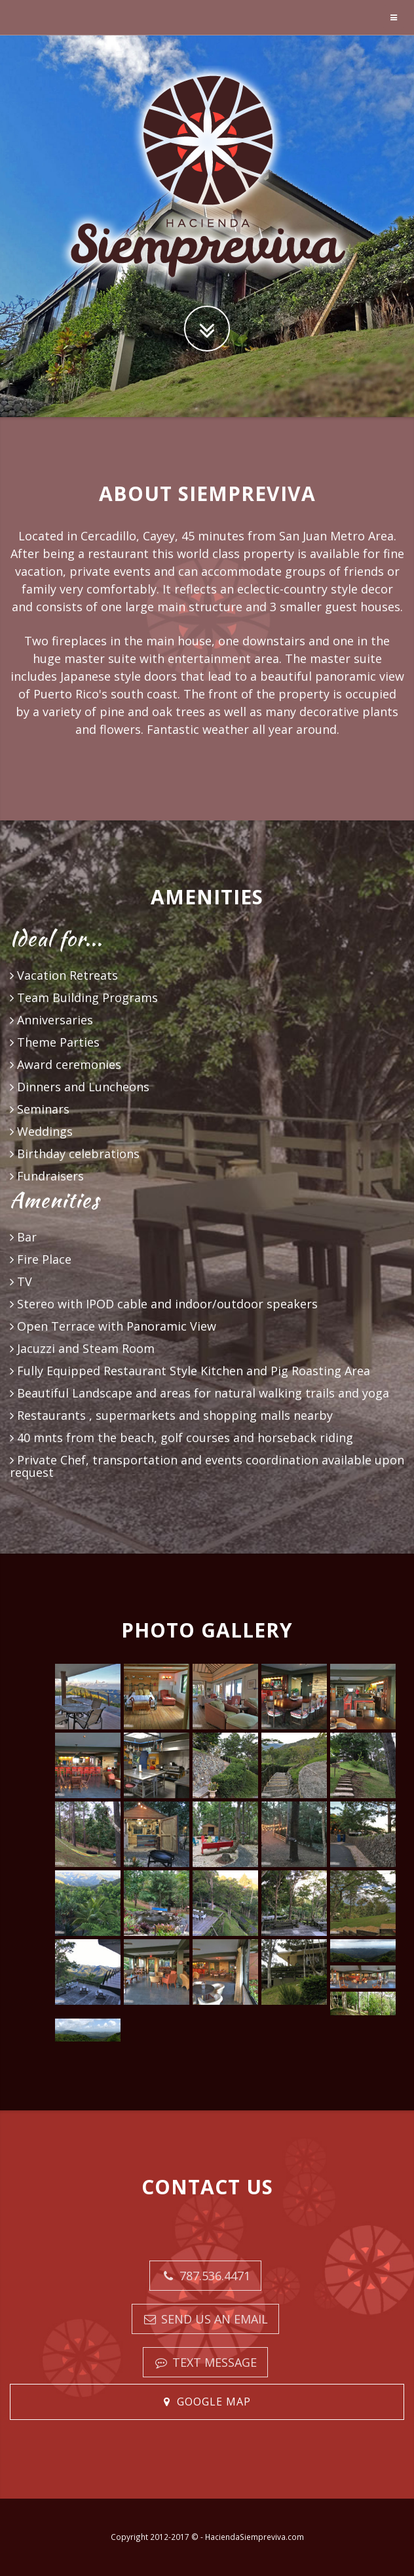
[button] (207, 2402)
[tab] (207, 2402)
